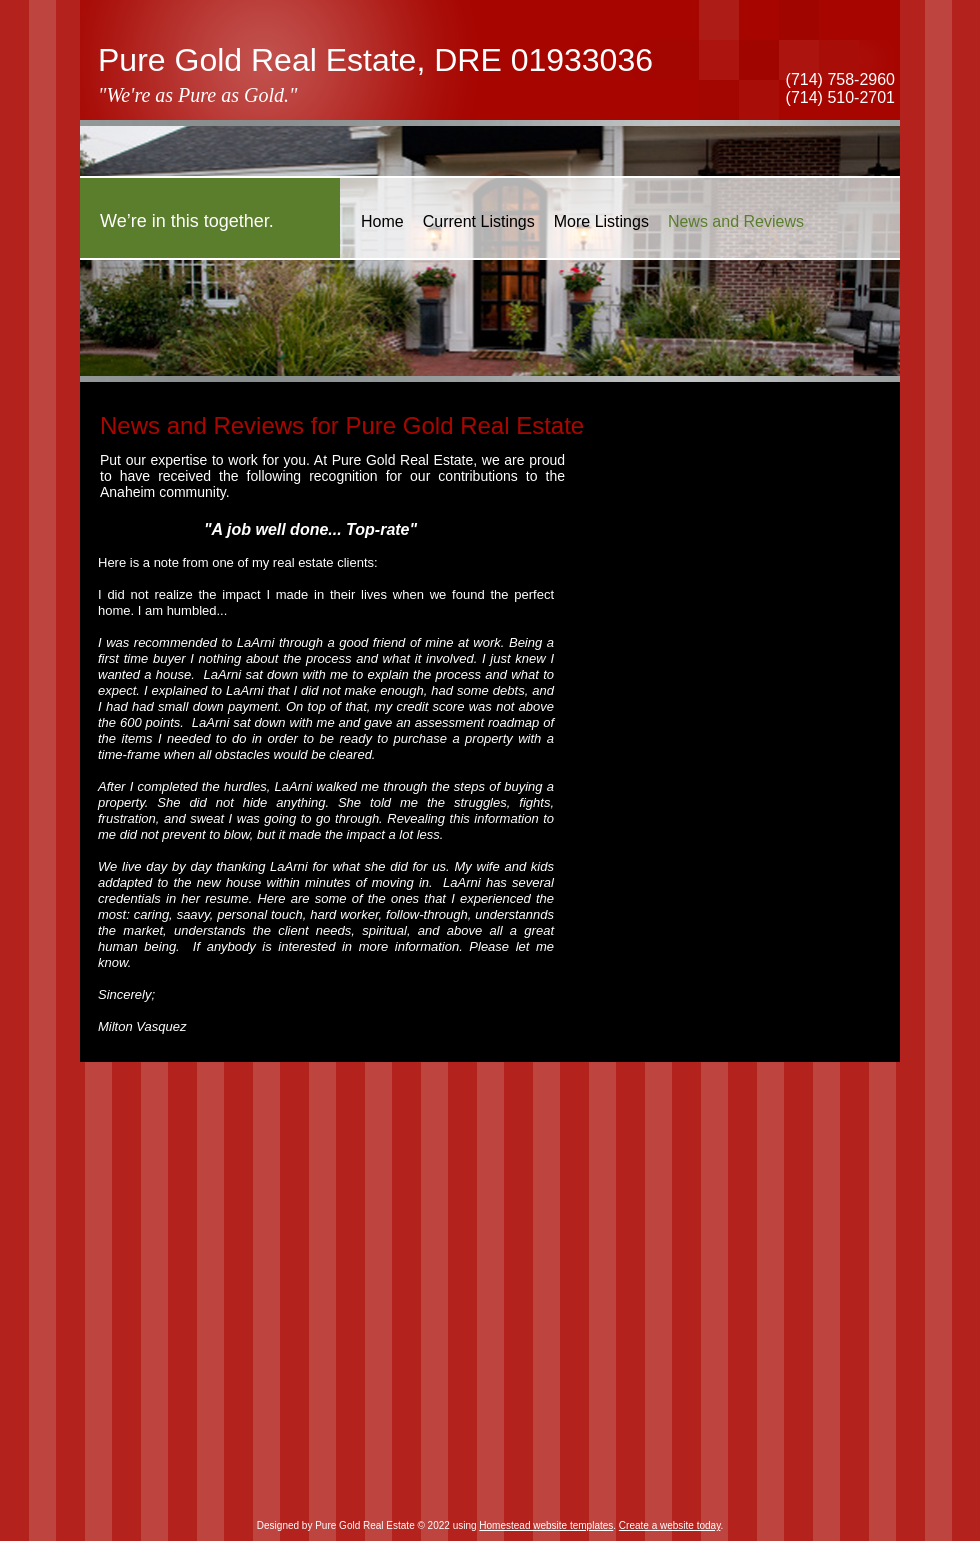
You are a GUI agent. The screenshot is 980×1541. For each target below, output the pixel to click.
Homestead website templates (546, 1525)
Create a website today (670, 1525)
